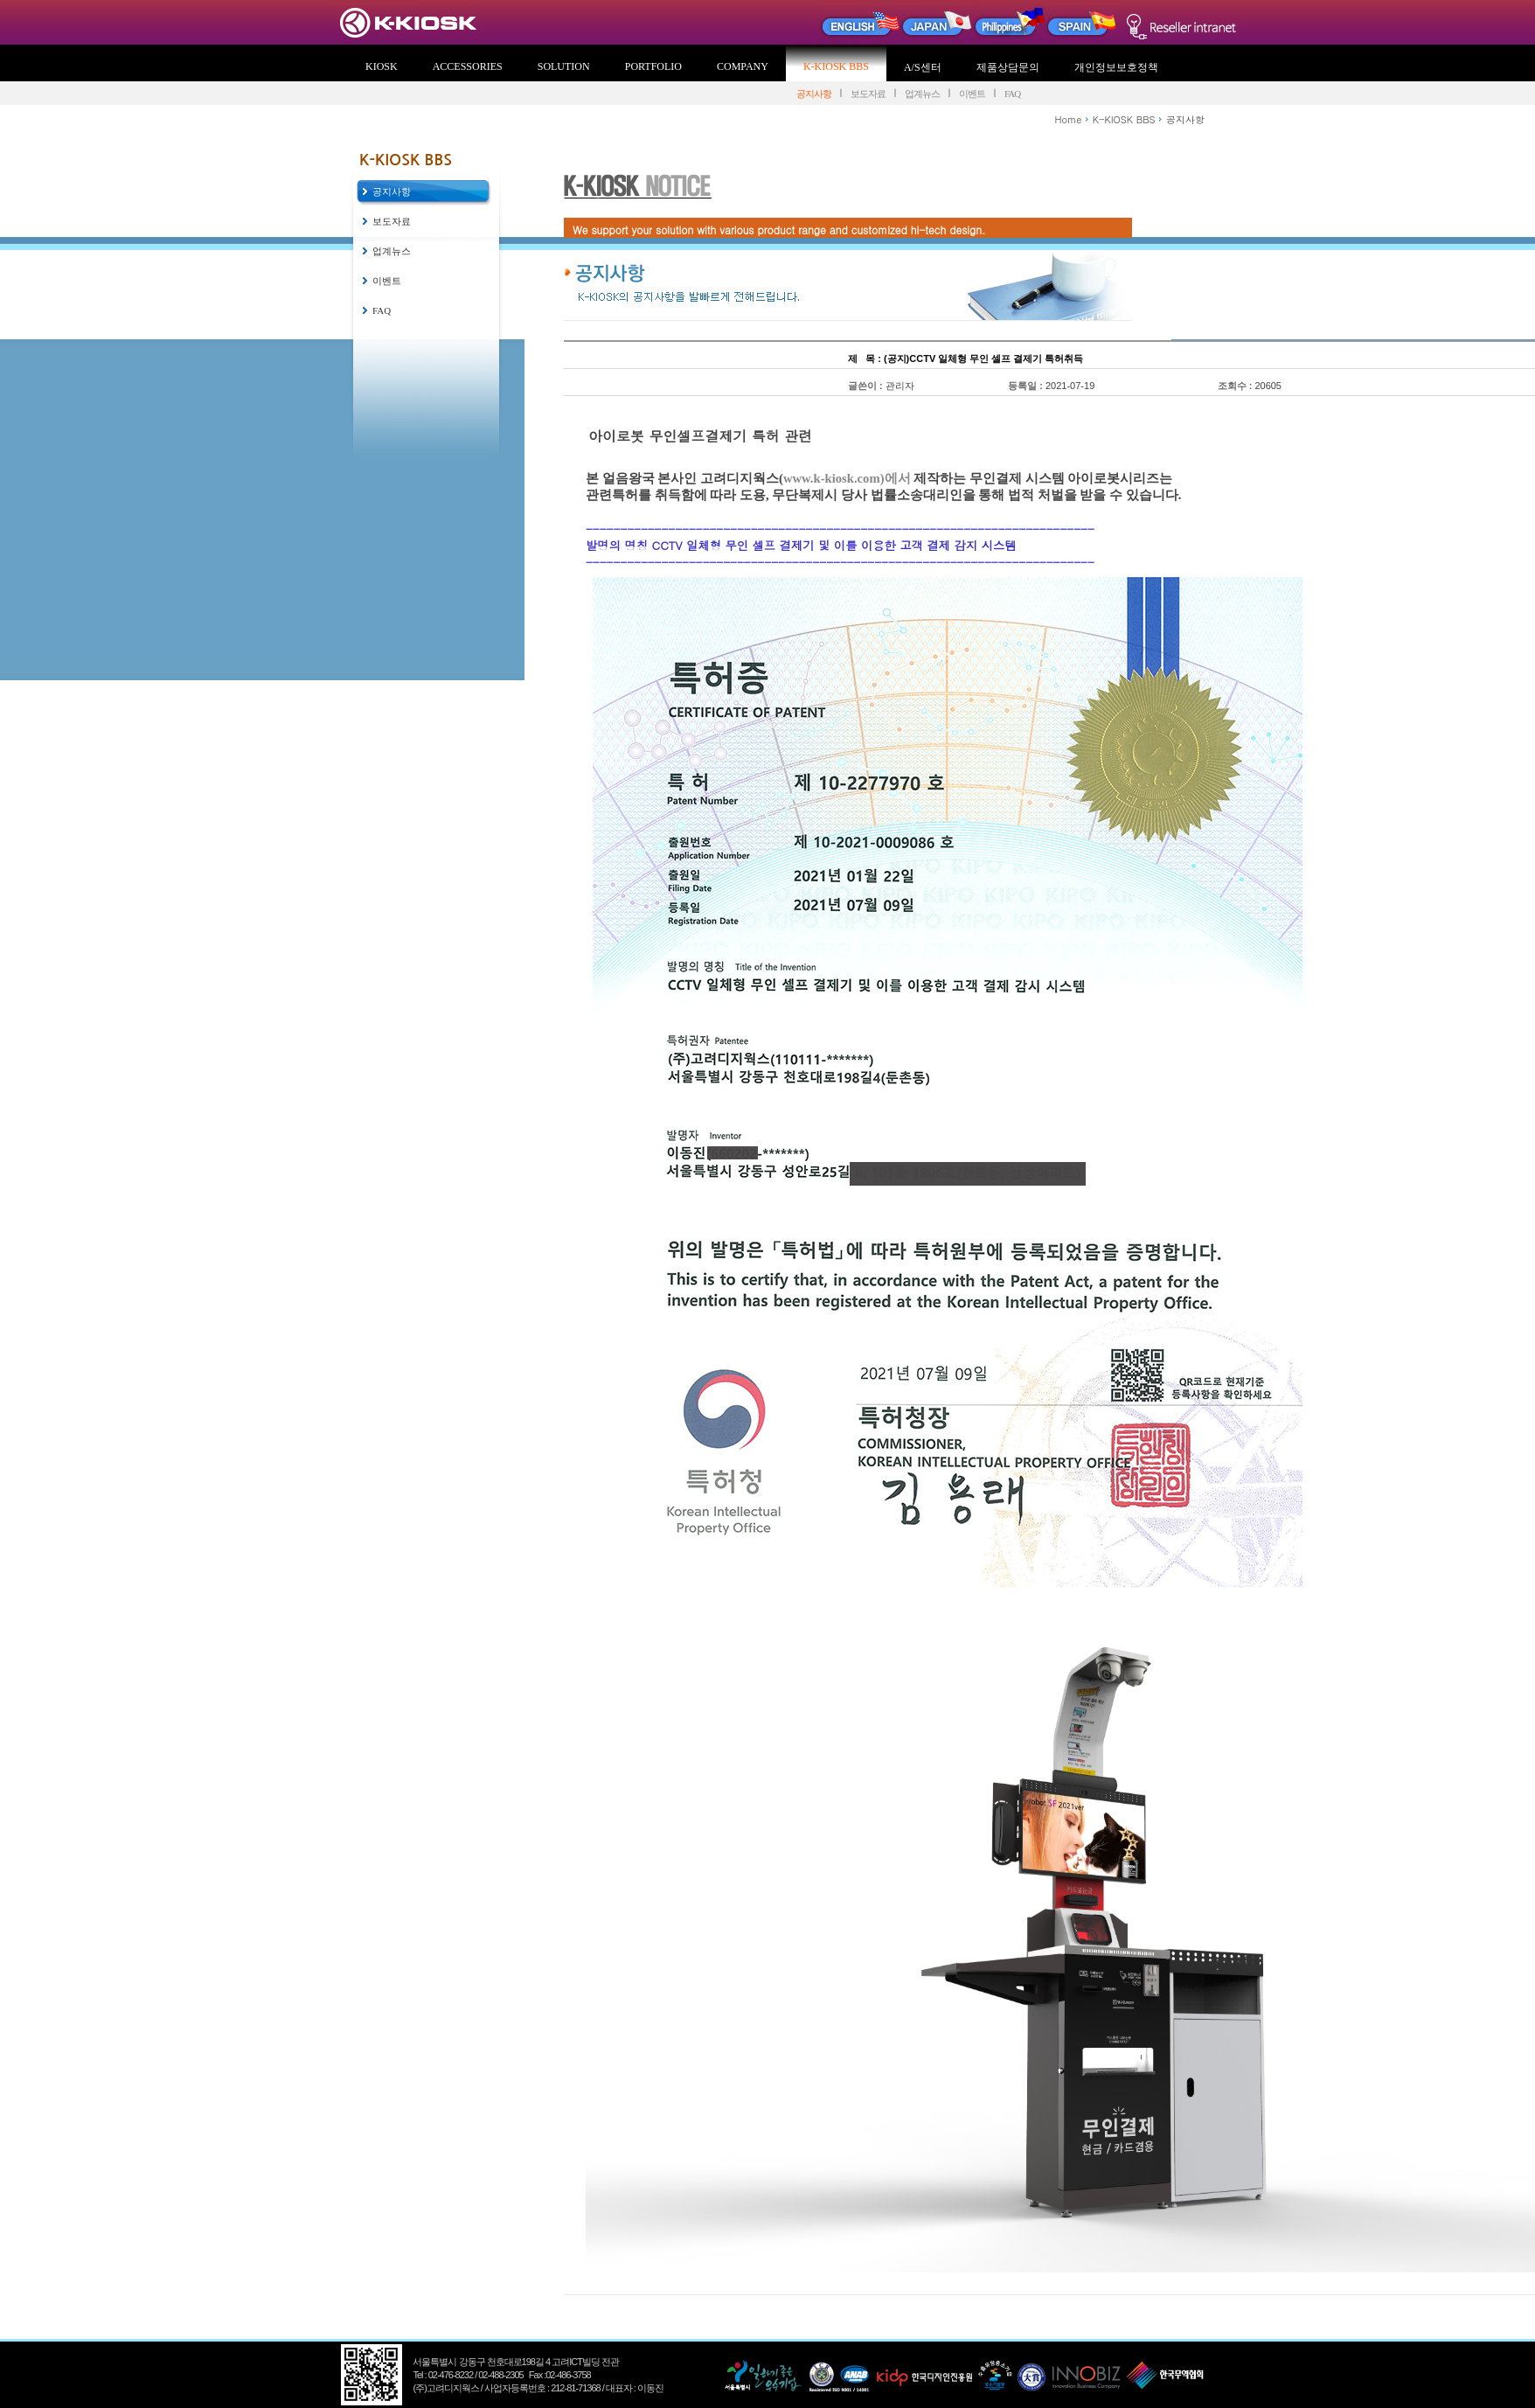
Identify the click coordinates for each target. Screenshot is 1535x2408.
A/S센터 (922, 67)
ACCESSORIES (468, 66)
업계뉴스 (922, 93)
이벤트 (972, 93)
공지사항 (813, 93)
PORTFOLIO (653, 66)
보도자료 (868, 93)
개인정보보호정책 (1116, 67)
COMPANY (742, 66)
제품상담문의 (1007, 67)
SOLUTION (564, 66)
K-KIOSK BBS (836, 66)
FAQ (1012, 93)
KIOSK (381, 66)
